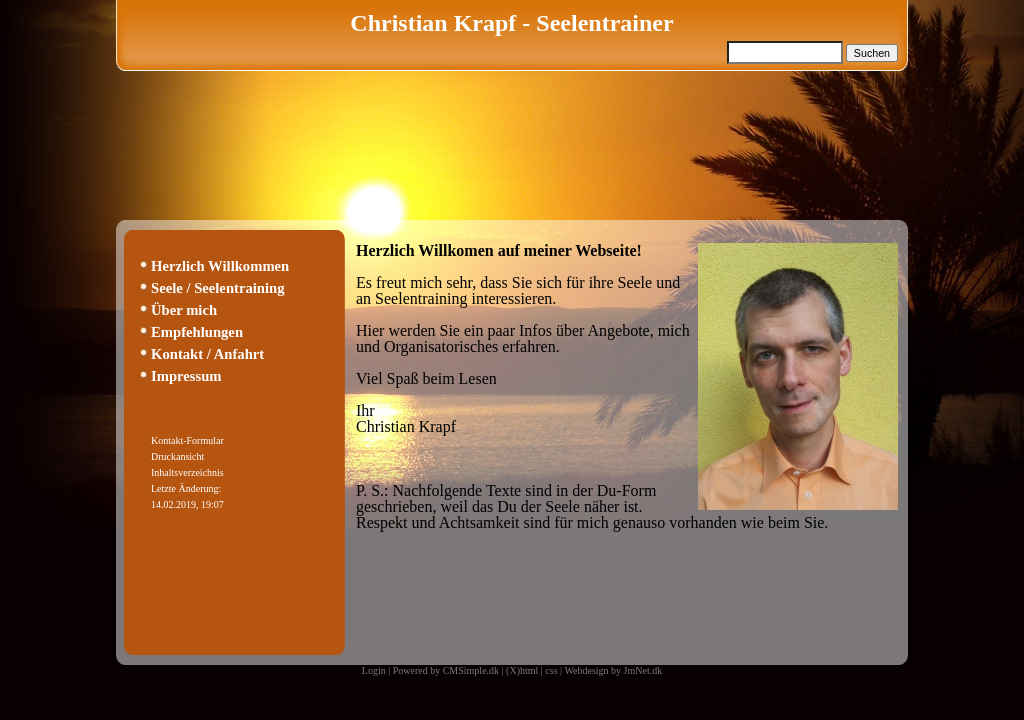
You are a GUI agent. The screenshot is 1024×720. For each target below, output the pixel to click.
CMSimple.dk (471, 670)
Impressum (186, 376)
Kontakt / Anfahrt (207, 354)
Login (374, 670)
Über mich (184, 310)
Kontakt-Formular (187, 440)
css (551, 670)
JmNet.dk (643, 670)
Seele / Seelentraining (218, 288)
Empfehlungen (197, 332)
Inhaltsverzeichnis (187, 472)
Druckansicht (177, 456)
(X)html (522, 670)
